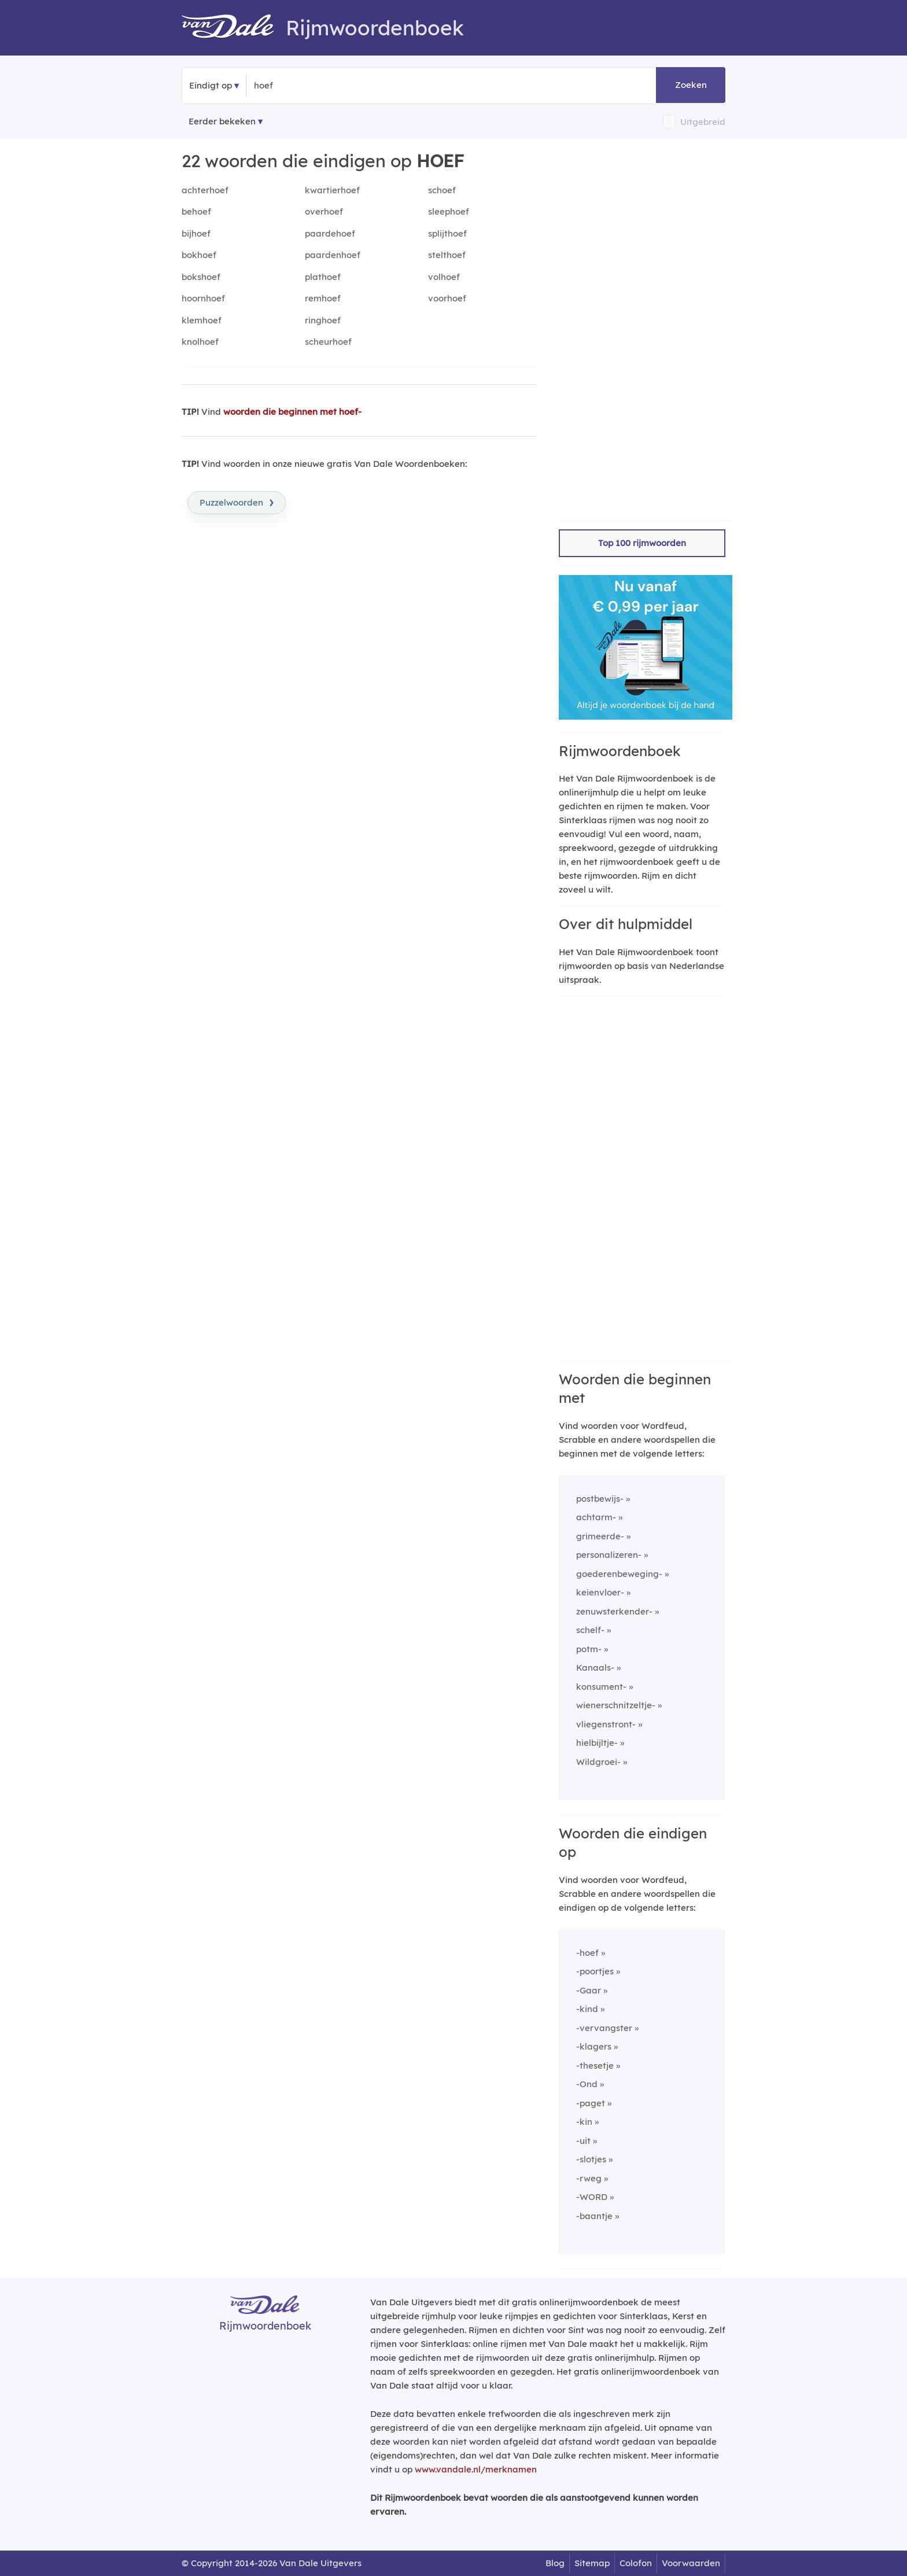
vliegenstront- (606, 1724)
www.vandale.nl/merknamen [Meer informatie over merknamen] (476, 2469)
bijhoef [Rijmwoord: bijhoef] (196, 233)
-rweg (589, 2178)
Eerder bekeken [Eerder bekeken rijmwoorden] (222, 121)
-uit (583, 2140)
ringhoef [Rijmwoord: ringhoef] (323, 320)
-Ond (587, 2084)
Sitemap (592, 2562)
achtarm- (596, 1517)
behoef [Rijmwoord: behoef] (196, 211)
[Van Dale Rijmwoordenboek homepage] (234, 27)
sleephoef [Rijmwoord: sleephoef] (448, 211)
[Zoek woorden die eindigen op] (310, 86)
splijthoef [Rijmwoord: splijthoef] (447, 233)
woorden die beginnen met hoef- (292, 411)
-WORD (591, 2196)
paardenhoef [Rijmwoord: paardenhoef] (332, 254)
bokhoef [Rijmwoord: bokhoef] (199, 254)
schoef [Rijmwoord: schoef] (442, 190)
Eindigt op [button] (210, 85)
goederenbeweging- (619, 1573)
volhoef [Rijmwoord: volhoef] (444, 276)
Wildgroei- (598, 1761)
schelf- (590, 1629)
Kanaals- (595, 1667)
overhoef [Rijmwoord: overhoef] (324, 211)
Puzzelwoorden (237, 501)
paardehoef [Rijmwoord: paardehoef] (330, 233)
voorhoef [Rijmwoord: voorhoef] (447, 298)
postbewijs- (600, 1498)
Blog (555, 2562)
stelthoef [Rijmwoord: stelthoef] (447, 254)
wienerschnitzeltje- (615, 1705)
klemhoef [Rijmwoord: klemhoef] (202, 320)
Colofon (636, 2562)
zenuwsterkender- (614, 1611)
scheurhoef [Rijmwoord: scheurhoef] (328, 341)
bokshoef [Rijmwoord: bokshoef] (201, 276)
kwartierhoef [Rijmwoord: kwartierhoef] (332, 190)
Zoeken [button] (691, 84)
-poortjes (595, 1971)
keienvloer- (600, 1592)
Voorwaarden (691, 2562)
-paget (590, 2103)
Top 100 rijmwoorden (642, 542)
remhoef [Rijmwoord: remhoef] (323, 298)
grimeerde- (600, 1536)
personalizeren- (608, 1554)
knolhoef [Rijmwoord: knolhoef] (200, 341)
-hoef (587, 1952)
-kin (584, 2121)
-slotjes (591, 2159)
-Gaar (588, 1990)
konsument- (601, 1686)
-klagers (593, 2046)
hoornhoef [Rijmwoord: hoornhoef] (203, 298)
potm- (589, 1648)
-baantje (594, 2215)
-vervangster (604, 2027)
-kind (587, 2008)
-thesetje (595, 2065)
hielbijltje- (597, 1742)
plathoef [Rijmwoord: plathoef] (323, 276)
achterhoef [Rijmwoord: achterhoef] (205, 190)
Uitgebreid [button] (702, 121)
